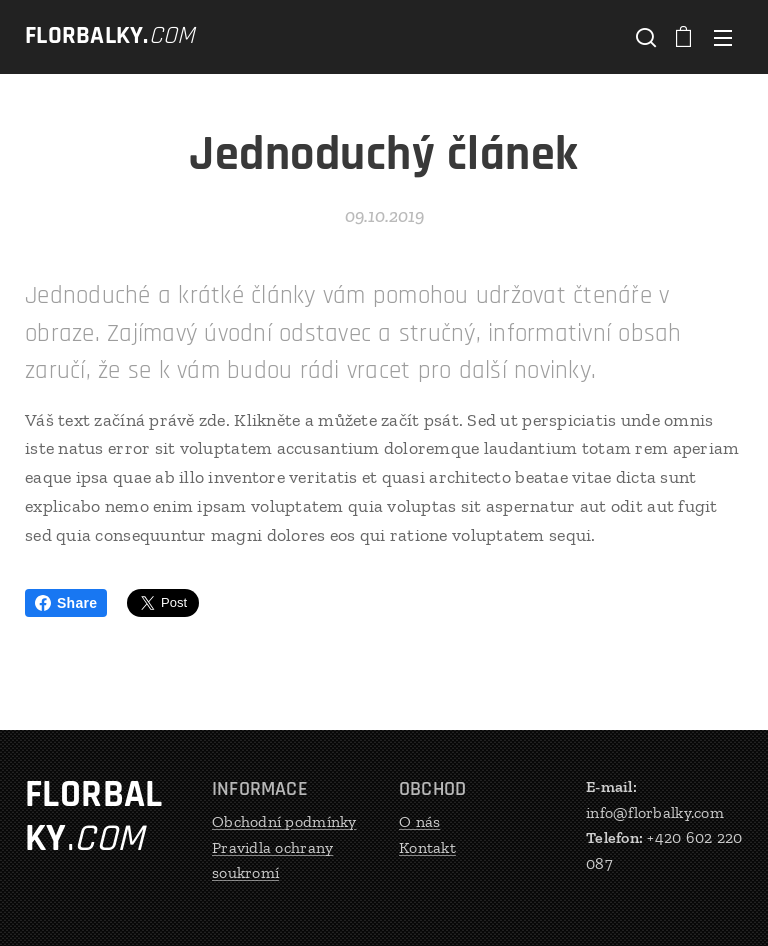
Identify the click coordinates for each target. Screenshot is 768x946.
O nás (419, 821)
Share (66, 603)
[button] (644, 37)
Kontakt (427, 847)
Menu (723, 38)
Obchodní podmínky (284, 821)
